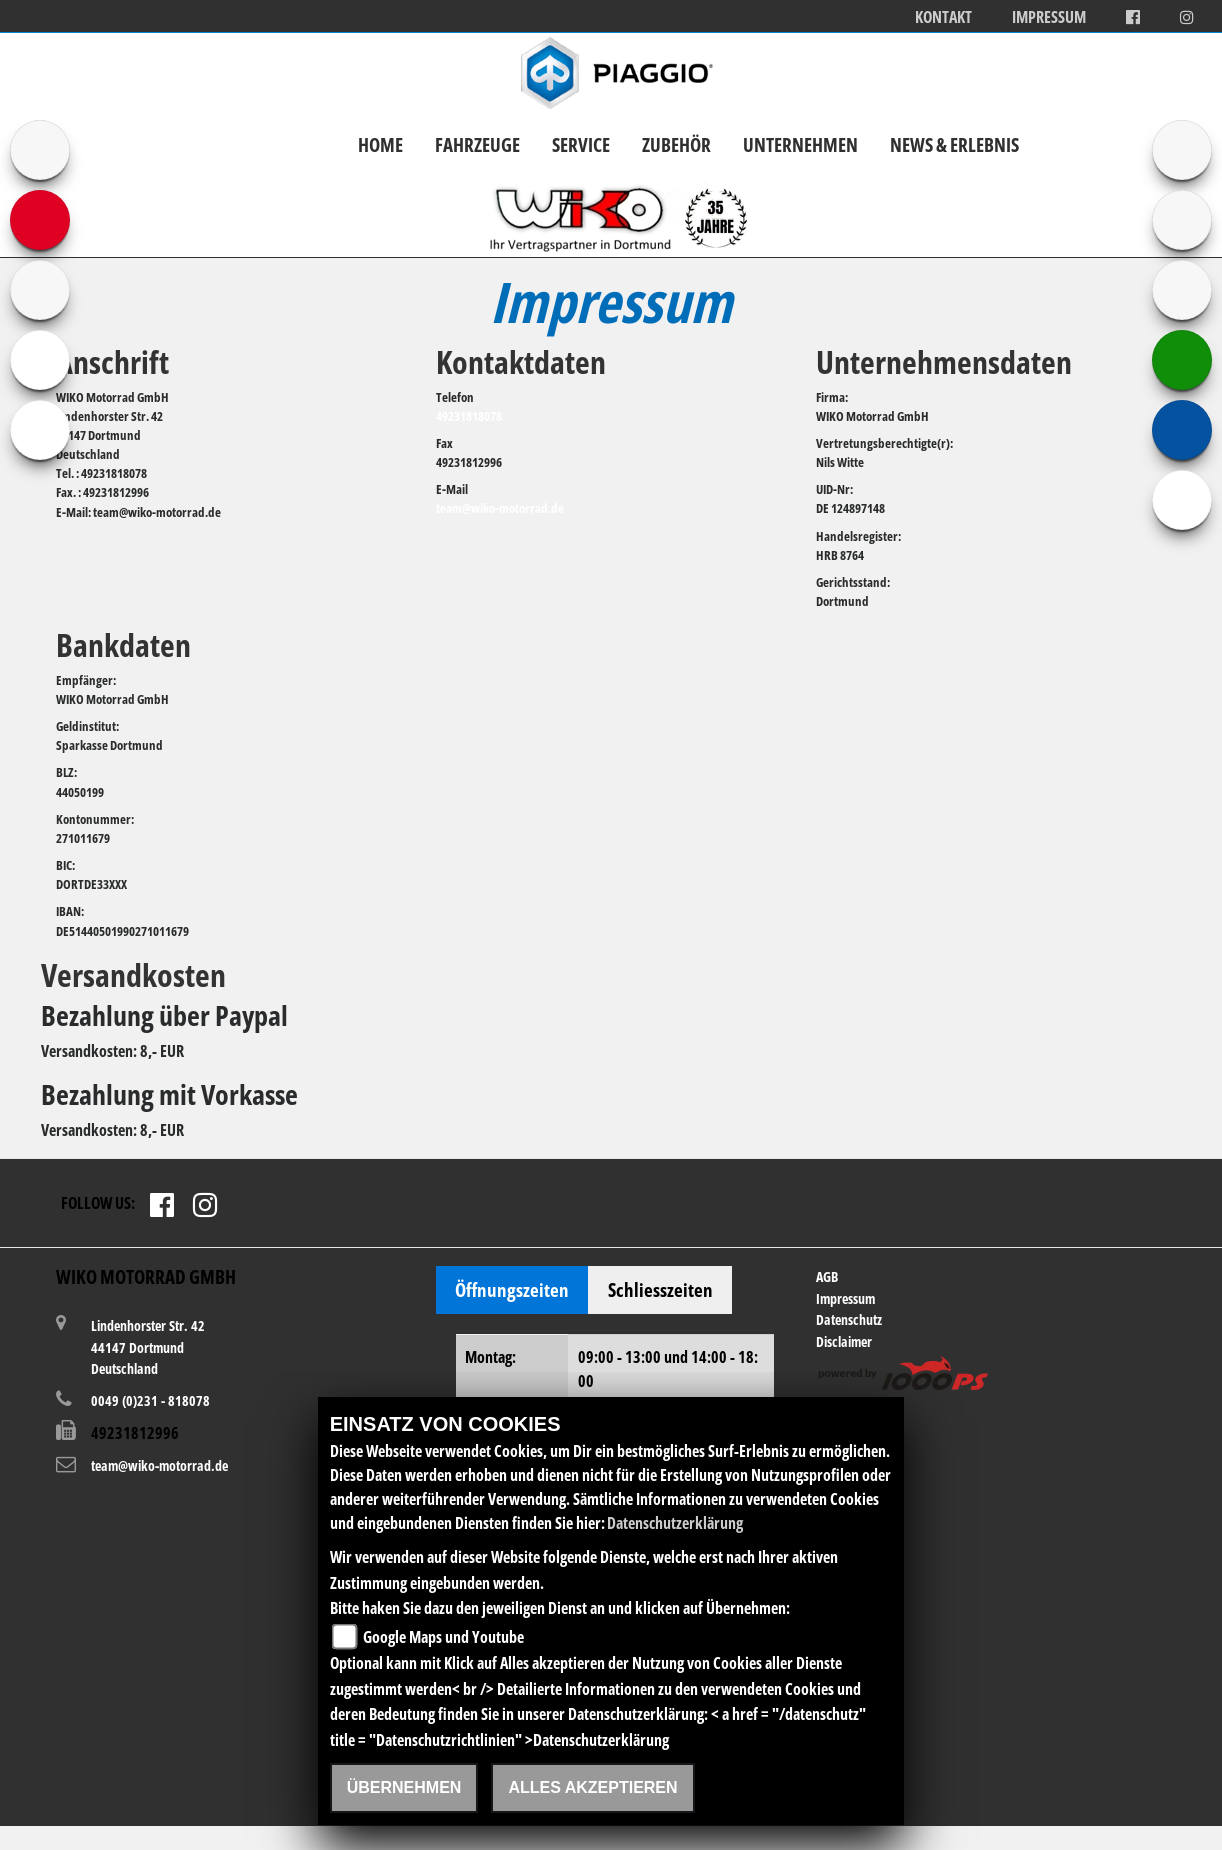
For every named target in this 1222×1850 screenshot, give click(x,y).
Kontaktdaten (521, 361)
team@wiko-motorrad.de (500, 508)
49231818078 (469, 416)
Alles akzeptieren (592, 1787)
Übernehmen (404, 1787)
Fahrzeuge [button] (477, 144)
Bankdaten (123, 644)
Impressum (1049, 17)
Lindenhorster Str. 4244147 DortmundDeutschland (148, 1346)
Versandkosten (133, 974)
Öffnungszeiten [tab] (512, 1289)
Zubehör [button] (676, 144)
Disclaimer (844, 1341)
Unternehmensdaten (944, 361)
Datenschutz (849, 1319)
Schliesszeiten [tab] (660, 1289)
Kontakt (943, 17)
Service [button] (581, 144)
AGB (827, 1276)
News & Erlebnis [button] (954, 144)
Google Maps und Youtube (443, 1637)
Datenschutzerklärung (675, 1523)
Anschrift (112, 361)
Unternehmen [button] (800, 144)
